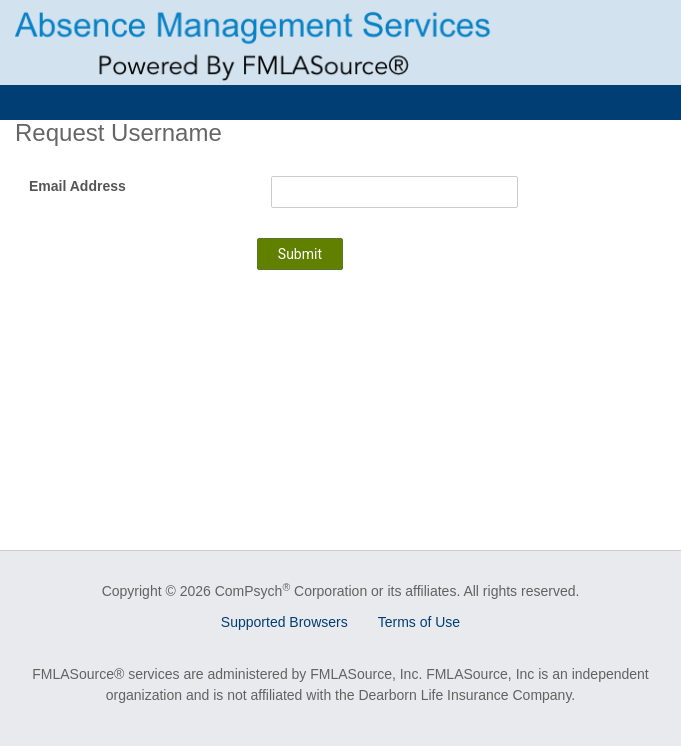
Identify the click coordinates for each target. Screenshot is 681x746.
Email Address (77, 186)
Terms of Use (419, 622)
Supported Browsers (284, 622)
